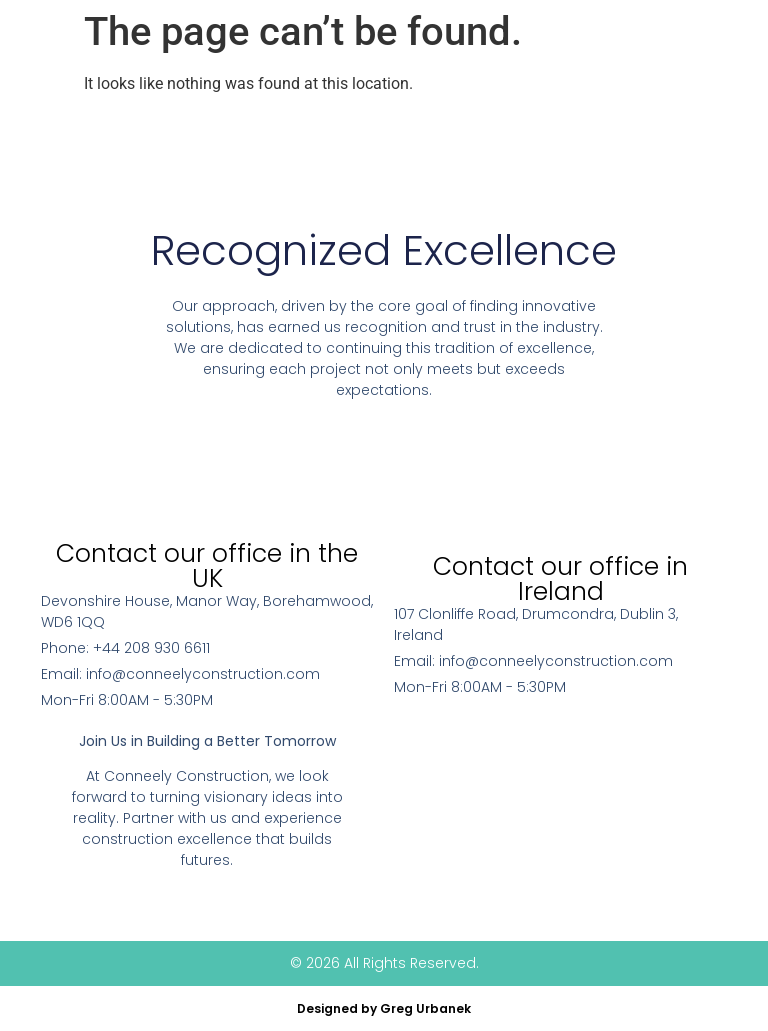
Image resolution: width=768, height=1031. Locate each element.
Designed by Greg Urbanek (384, 1008)
